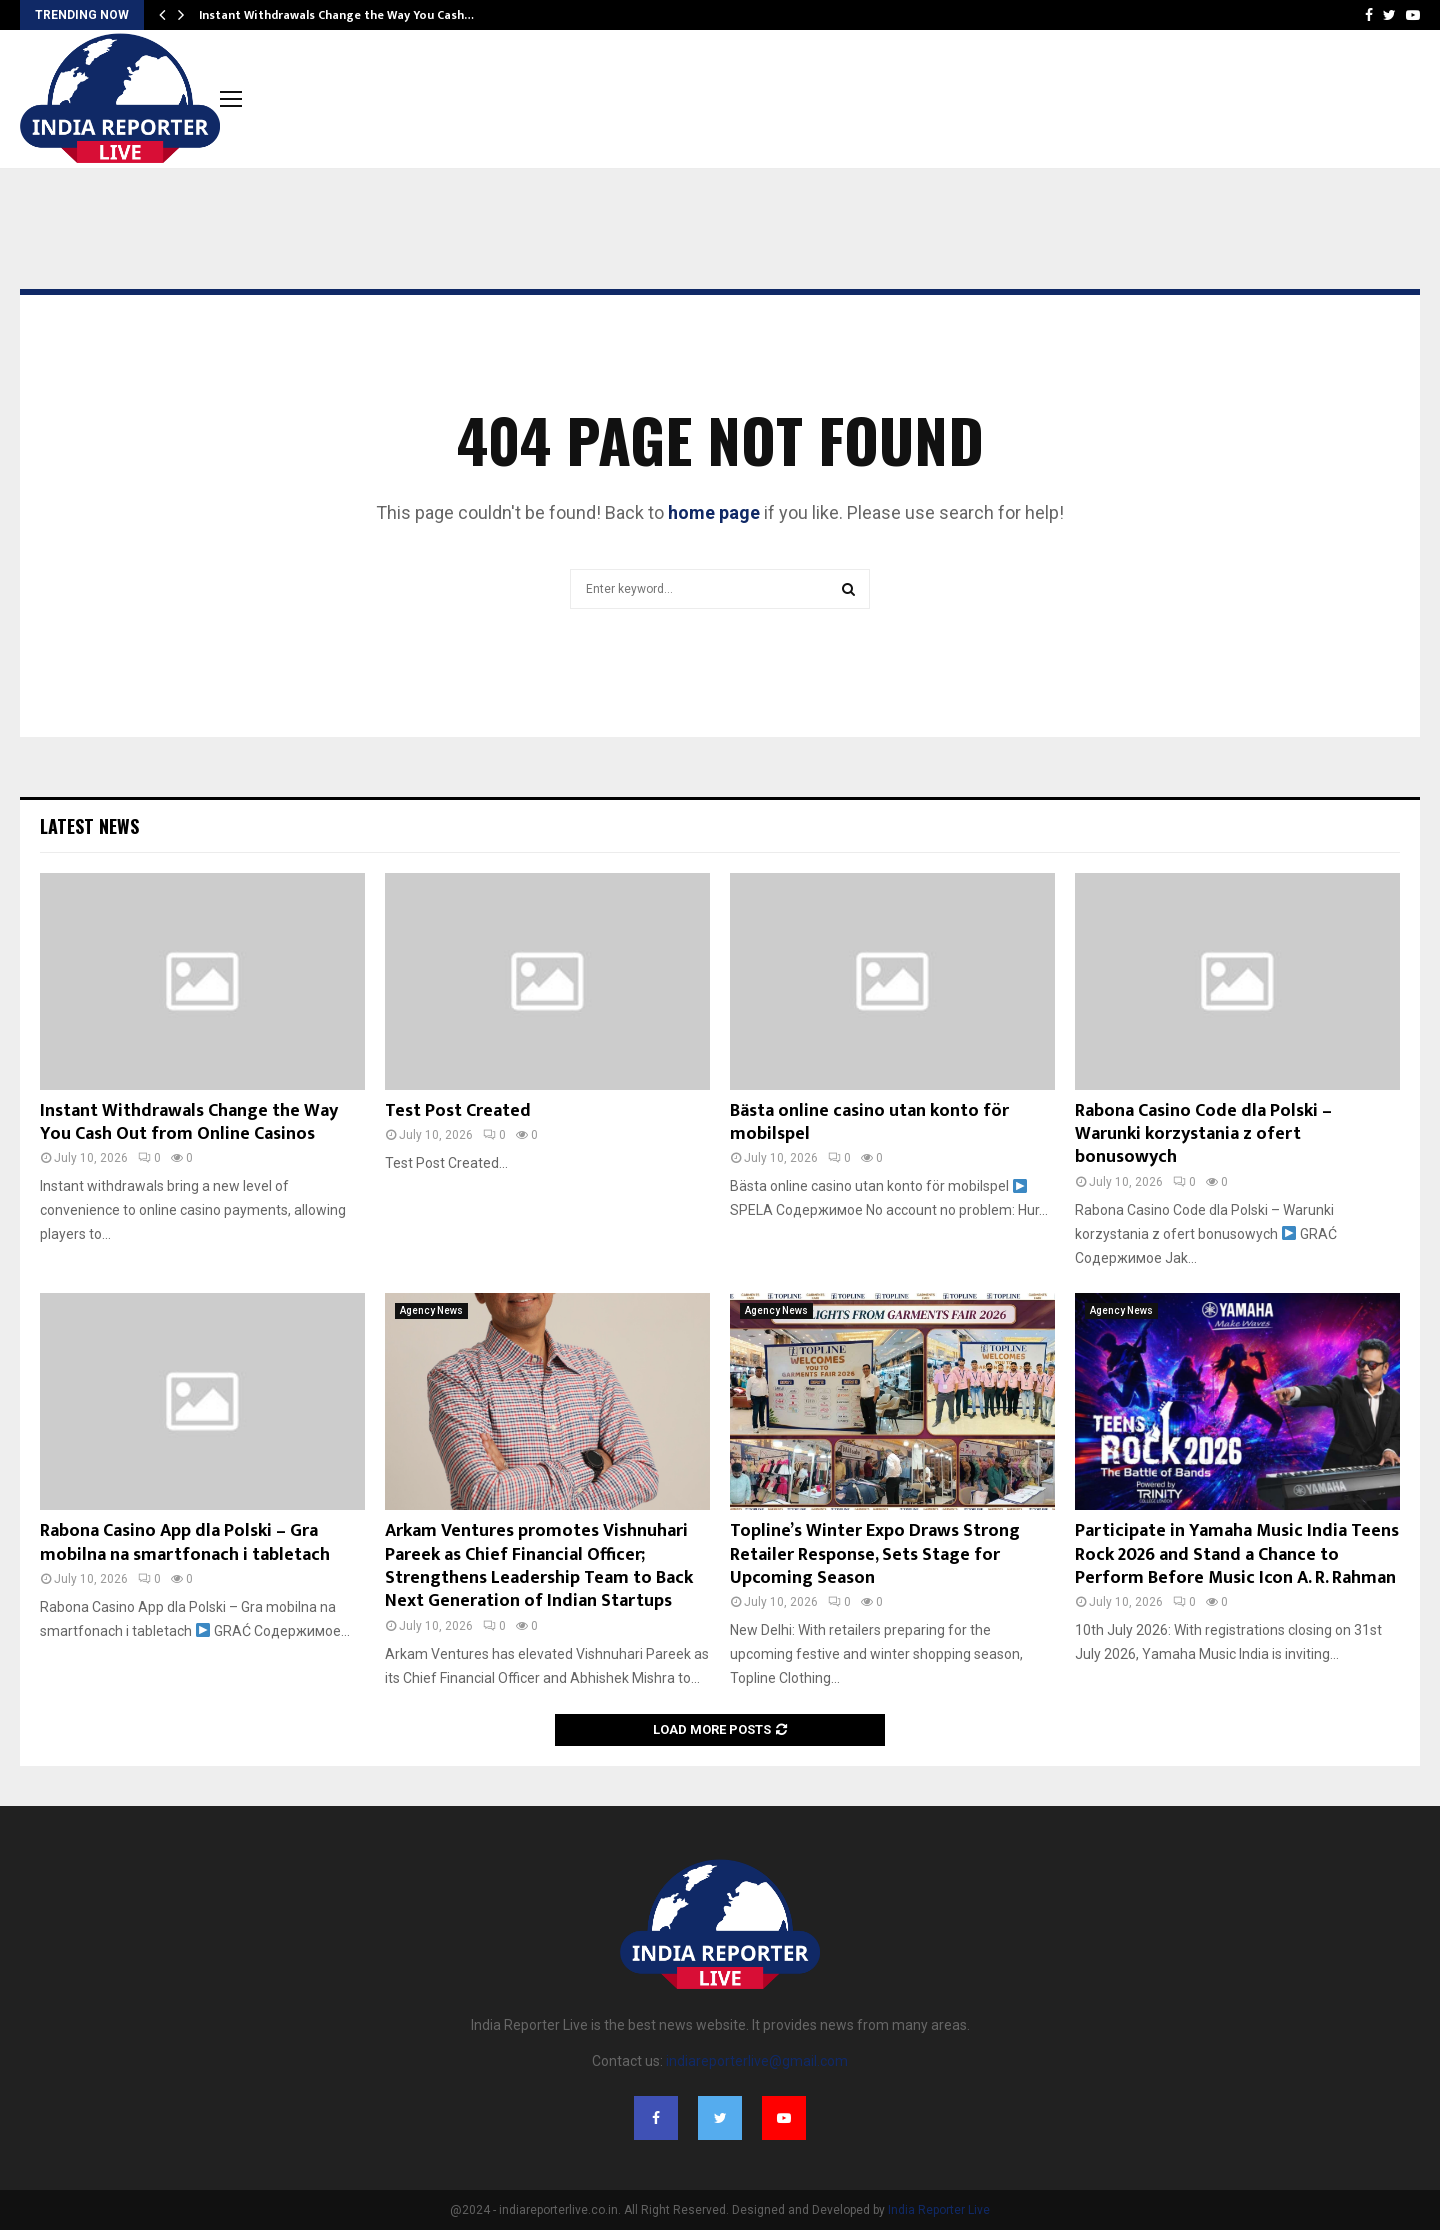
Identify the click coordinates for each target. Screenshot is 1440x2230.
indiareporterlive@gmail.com (757, 2061)
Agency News (431, 1310)
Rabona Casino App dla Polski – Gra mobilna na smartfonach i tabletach (185, 1542)
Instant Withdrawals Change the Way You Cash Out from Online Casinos (189, 1122)
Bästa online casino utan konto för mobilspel (869, 1122)
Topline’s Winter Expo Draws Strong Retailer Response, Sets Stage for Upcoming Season (875, 1554)
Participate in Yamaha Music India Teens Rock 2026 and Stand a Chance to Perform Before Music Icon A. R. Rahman (1237, 1554)
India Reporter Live (939, 2210)
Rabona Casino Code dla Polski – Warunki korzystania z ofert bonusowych (1203, 1134)
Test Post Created (458, 1111)
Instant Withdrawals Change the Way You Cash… (336, 15)
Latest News (89, 826)
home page (714, 512)
